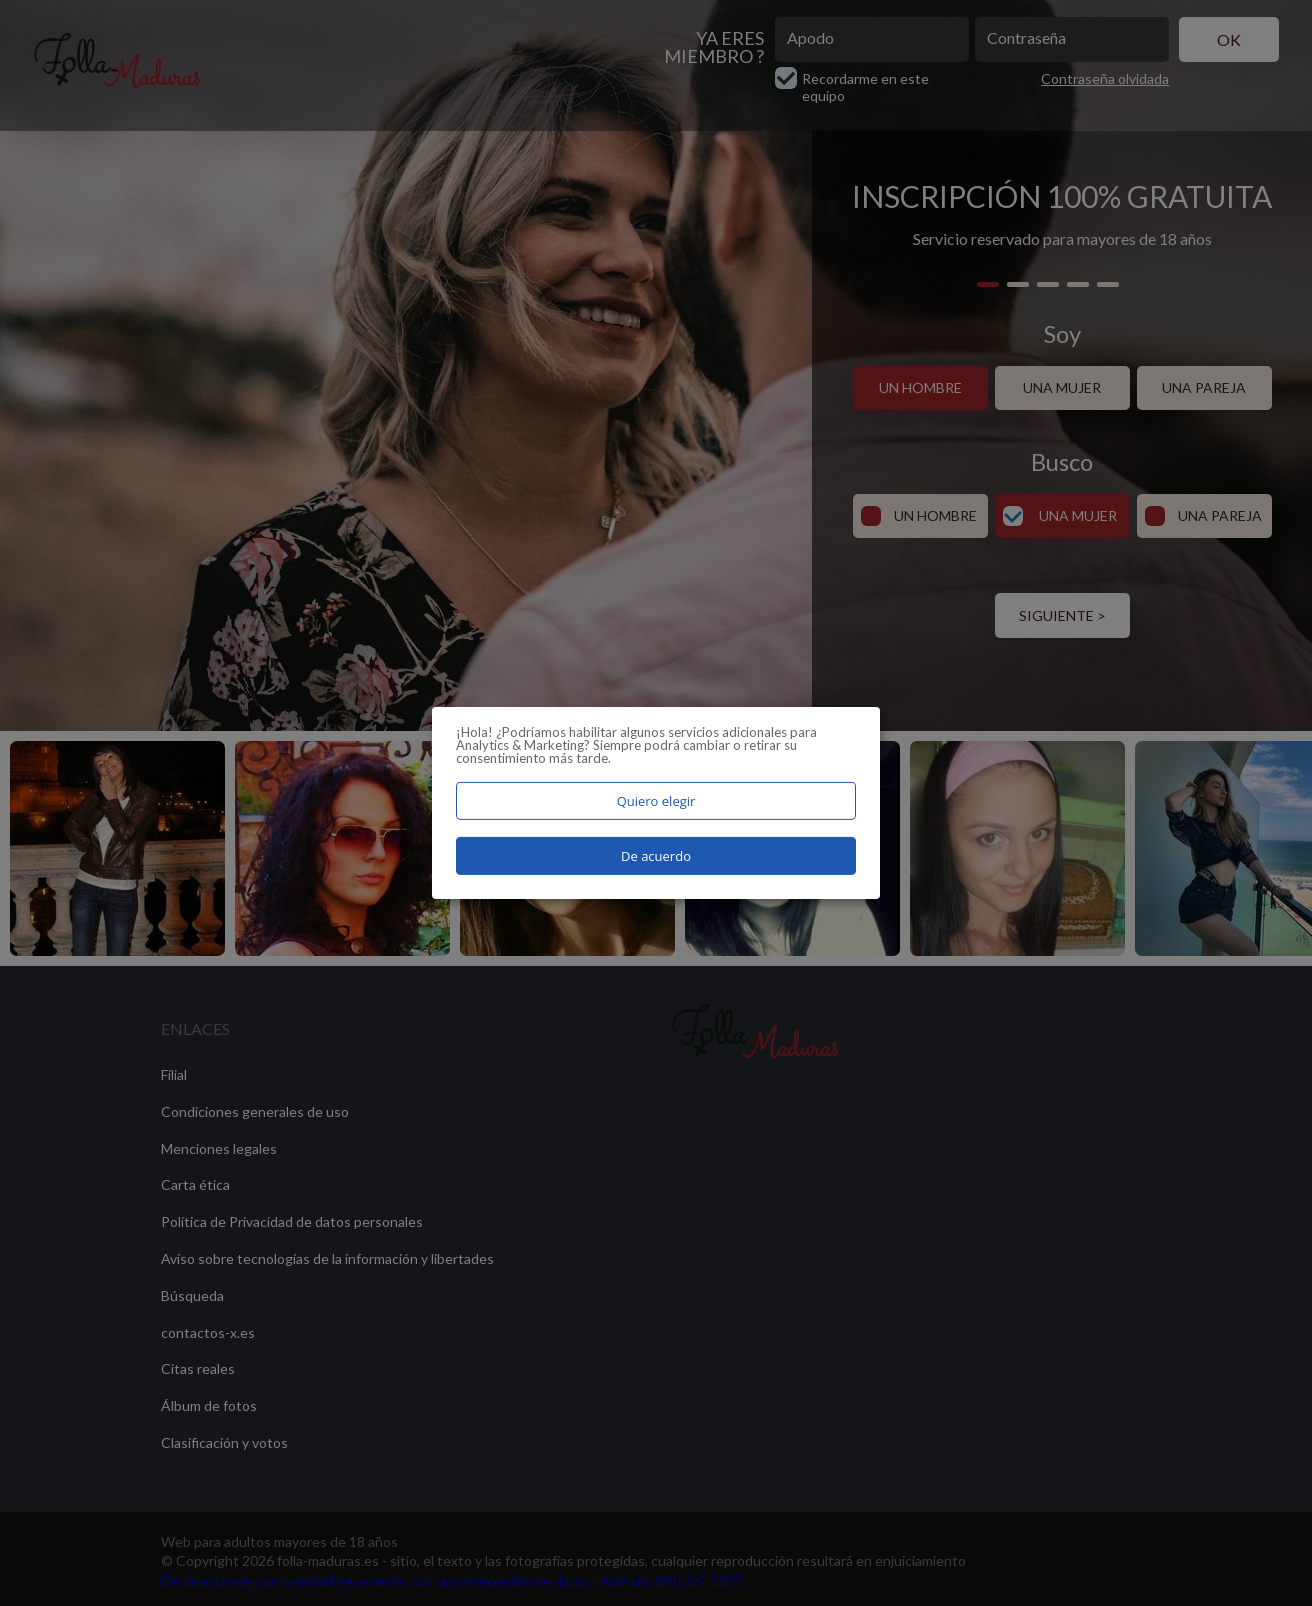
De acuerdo (656, 856)
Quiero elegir (656, 801)
